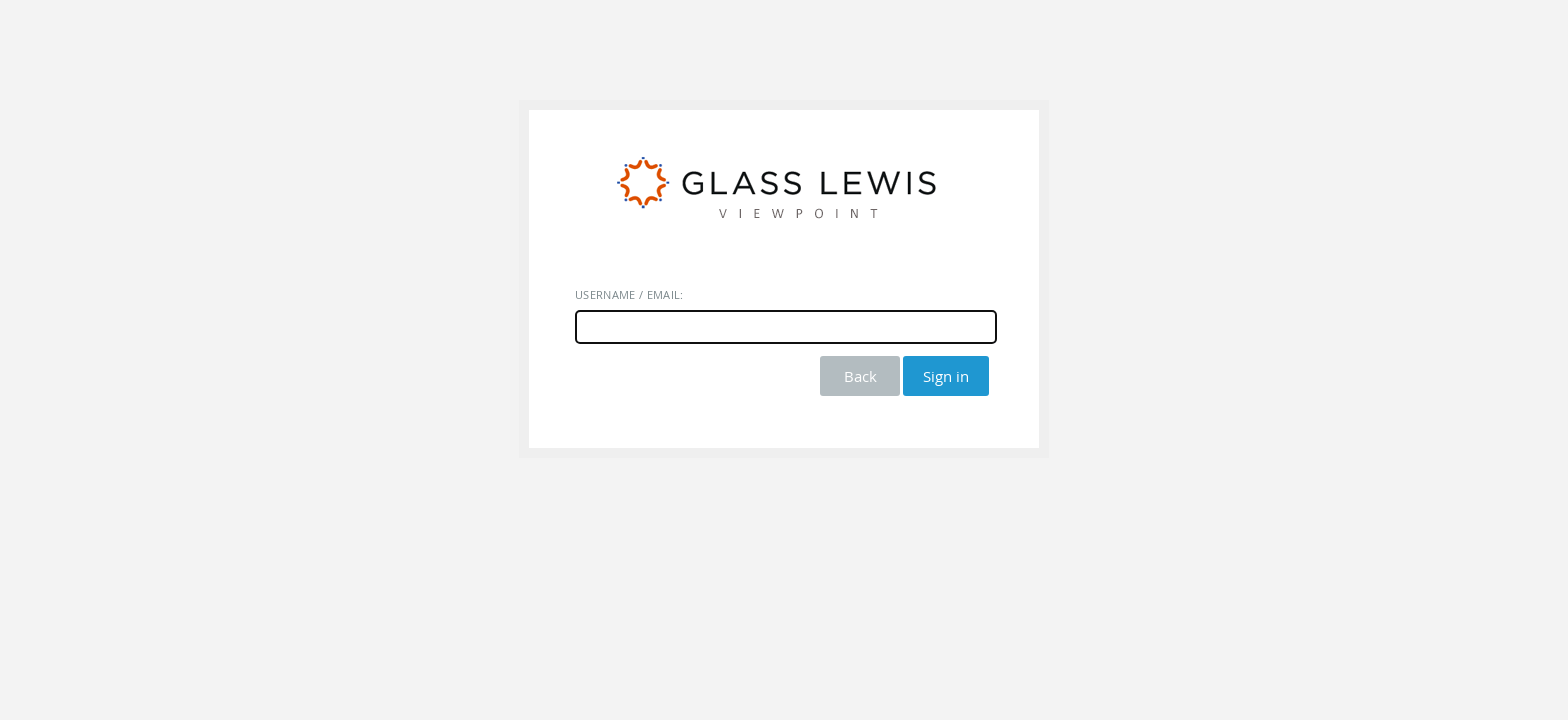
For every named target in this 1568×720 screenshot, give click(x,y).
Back (860, 376)
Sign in (946, 376)
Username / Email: (629, 294)
